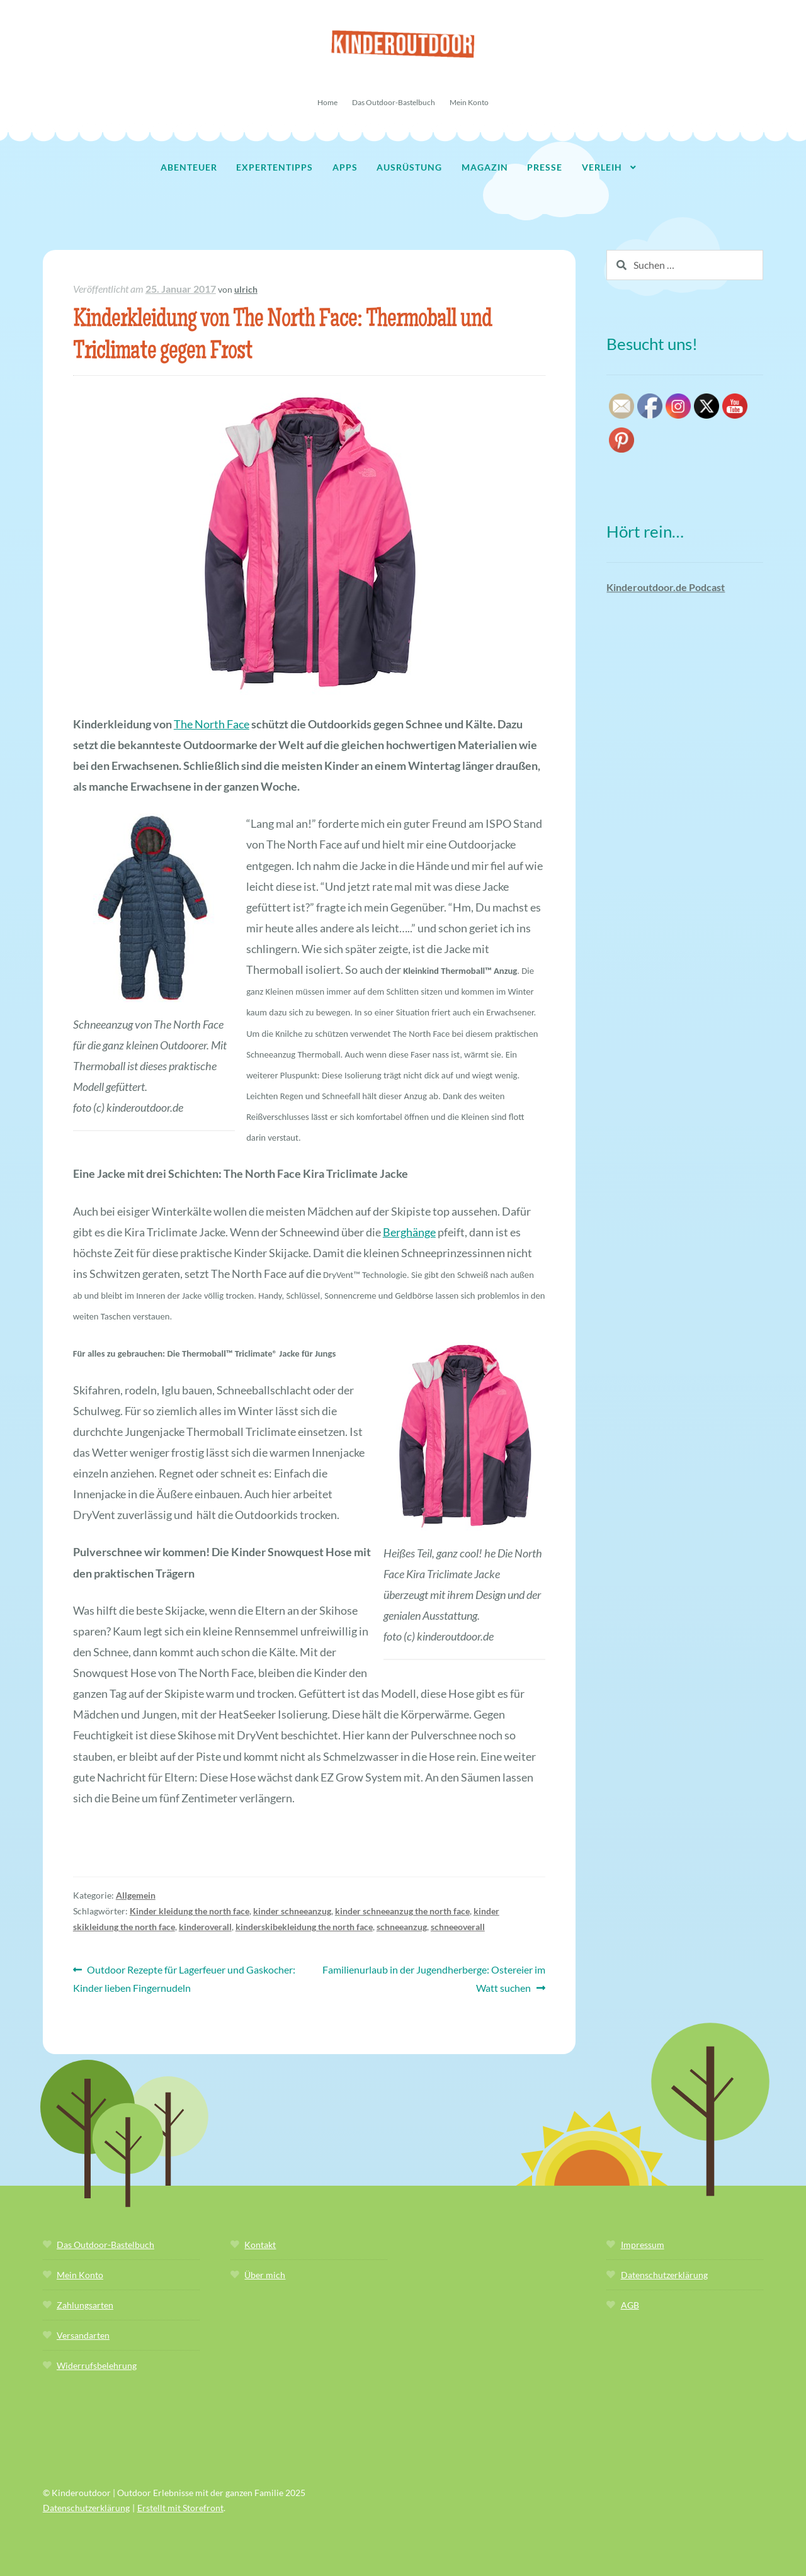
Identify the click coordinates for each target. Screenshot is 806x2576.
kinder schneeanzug (292, 1911)
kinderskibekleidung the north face (304, 1926)
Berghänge (409, 1232)
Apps (345, 167)
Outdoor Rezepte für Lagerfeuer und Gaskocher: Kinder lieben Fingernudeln (184, 1977)
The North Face (211, 724)
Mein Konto (469, 102)
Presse (544, 167)
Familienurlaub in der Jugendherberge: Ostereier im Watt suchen (433, 1977)
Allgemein (136, 1895)
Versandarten (83, 2335)
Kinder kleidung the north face (189, 1911)
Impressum (642, 2244)
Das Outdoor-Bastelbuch (393, 102)
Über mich (264, 2274)
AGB (630, 2305)
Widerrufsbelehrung (97, 2365)
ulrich (246, 289)
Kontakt (260, 2244)
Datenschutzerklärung (664, 2274)
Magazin (485, 167)
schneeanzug (402, 1926)
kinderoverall (205, 1926)
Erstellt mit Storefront (180, 2507)
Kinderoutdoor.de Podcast (665, 587)
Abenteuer (189, 167)
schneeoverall (458, 1926)
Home (327, 102)
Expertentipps (274, 167)
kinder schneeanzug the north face (402, 1911)
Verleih (602, 167)
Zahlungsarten (85, 2305)
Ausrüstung (409, 167)
